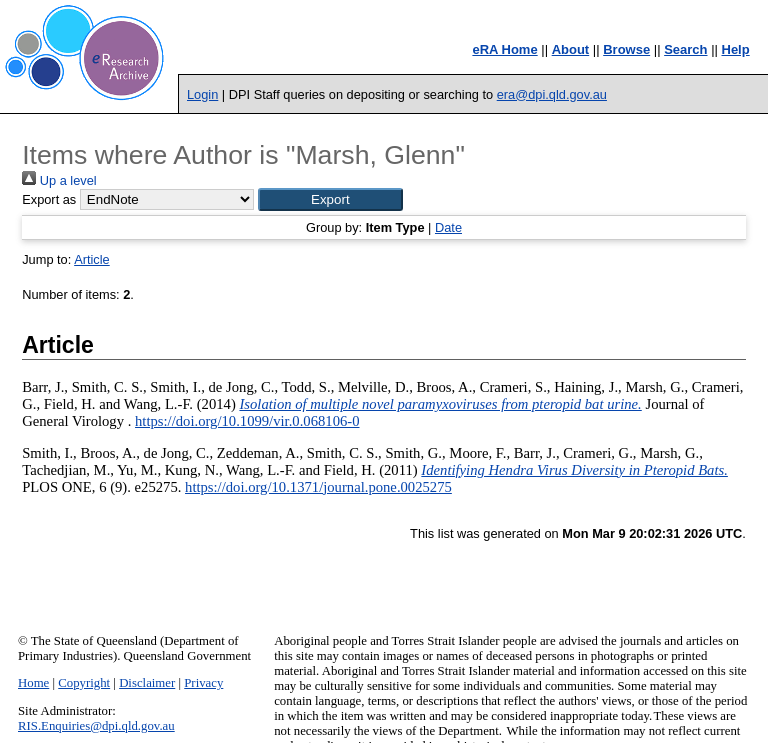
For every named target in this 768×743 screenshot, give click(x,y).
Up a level (59, 180)
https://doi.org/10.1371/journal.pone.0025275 (318, 487)
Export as (49, 199)
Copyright (84, 683)
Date (448, 227)
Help (736, 49)
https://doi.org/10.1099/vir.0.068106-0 (247, 421)
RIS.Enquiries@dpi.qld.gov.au (96, 726)
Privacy (203, 683)
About (571, 49)
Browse (626, 49)
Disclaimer (147, 683)
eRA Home (504, 49)
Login (202, 94)
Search (685, 49)
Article (92, 259)
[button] (330, 199)
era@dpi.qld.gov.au (552, 94)
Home (33, 683)
